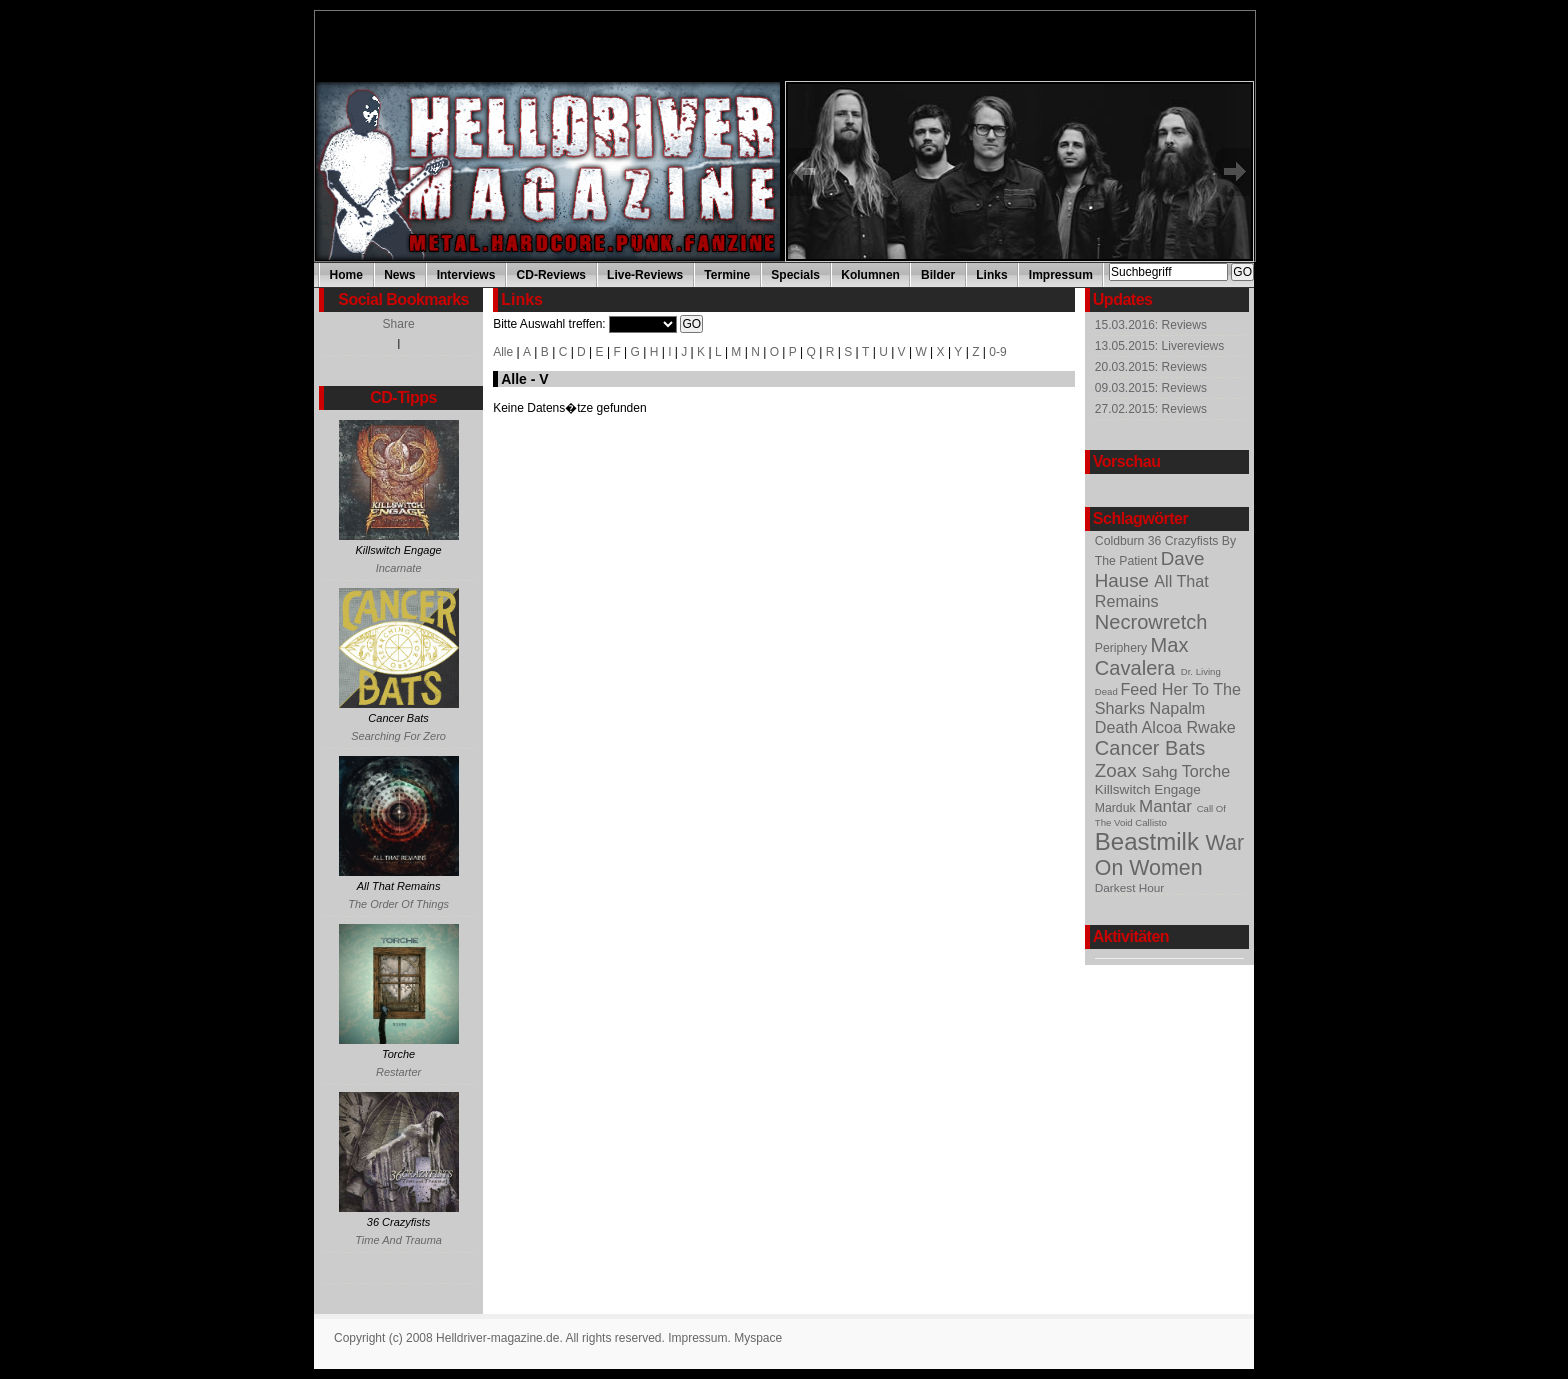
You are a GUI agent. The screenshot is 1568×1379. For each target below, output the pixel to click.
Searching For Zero (398, 736)
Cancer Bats (1150, 748)
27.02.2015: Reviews (1151, 409)
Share (399, 324)
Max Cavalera (1142, 656)
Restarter (398, 1072)
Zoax (1118, 770)
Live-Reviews (645, 275)
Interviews (466, 275)
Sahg (1162, 771)
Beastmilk (1150, 841)
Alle (503, 352)
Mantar (1168, 806)
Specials (795, 275)
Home (346, 275)
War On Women (1169, 855)
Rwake (1210, 727)
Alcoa (1164, 727)
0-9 (997, 352)
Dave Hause (1150, 569)
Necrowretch (1151, 622)
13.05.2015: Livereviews (1159, 346)
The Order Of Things (398, 904)
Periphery (1123, 648)
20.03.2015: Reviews (1151, 367)
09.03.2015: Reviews (1151, 388)
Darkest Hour (1129, 887)
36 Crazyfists (1185, 541)
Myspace (758, 1338)
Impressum (1061, 275)
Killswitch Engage (1148, 789)
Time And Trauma (398, 1240)
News (399, 275)
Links (991, 275)
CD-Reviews (551, 275)
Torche (1206, 771)
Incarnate (399, 568)
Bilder (938, 275)
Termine (727, 275)
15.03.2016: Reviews (1151, 325)
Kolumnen (870, 275)
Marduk (1117, 808)
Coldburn (1121, 541)
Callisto (1150, 822)
